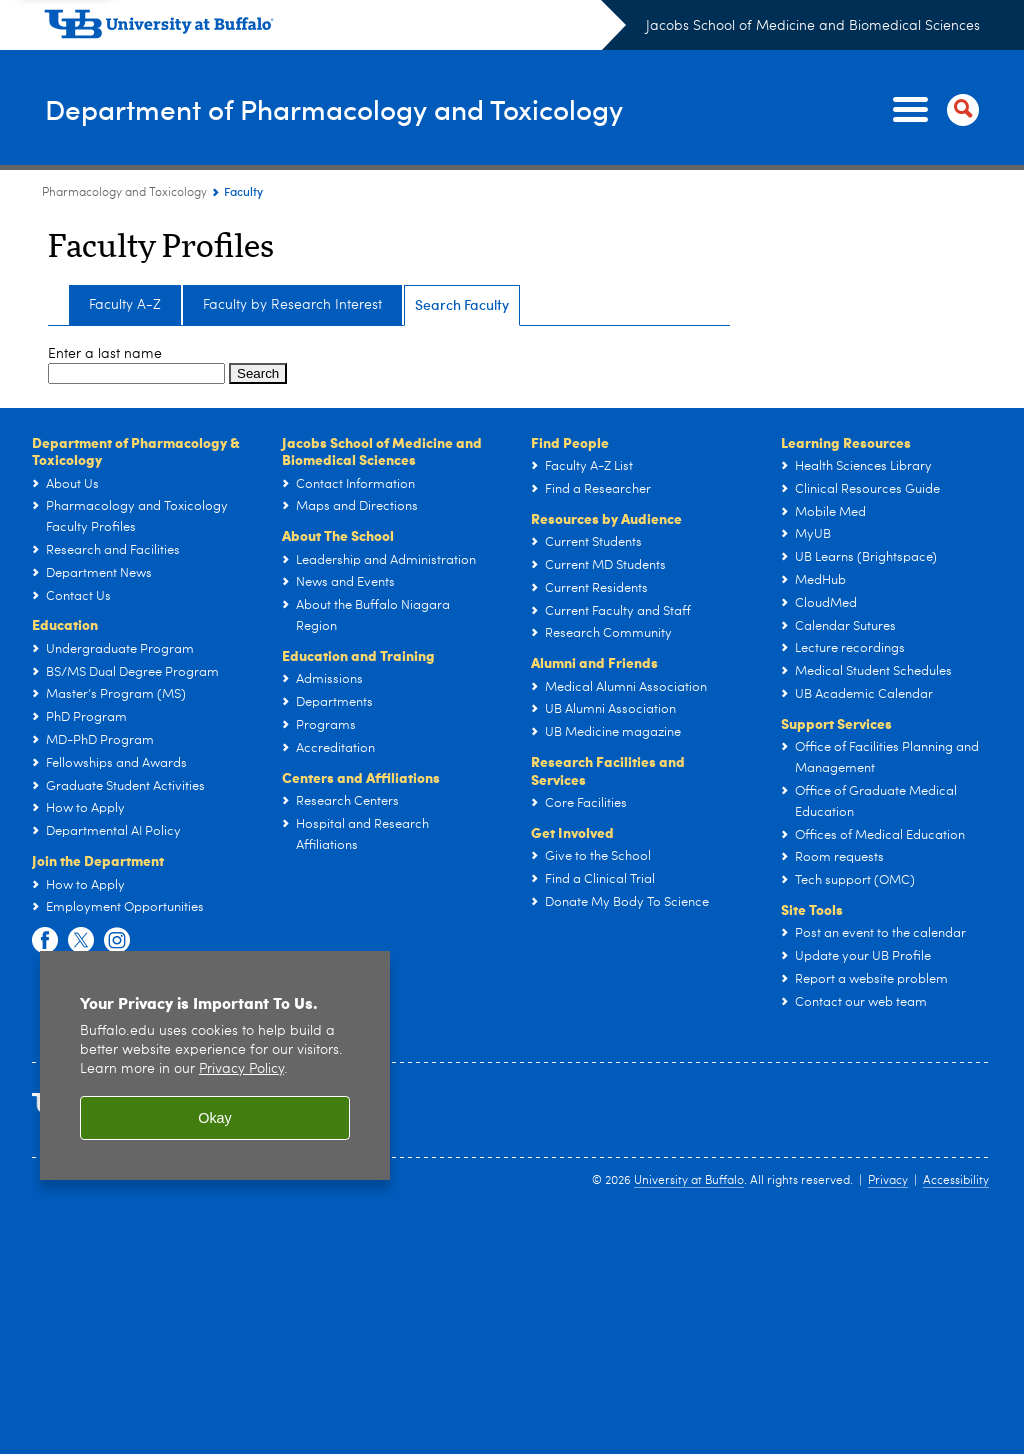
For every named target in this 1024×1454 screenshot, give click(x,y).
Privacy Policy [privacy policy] (241, 1069)
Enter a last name (105, 354)
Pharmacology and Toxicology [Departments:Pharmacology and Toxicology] (124, 193)
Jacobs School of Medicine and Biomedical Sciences (813, 26)
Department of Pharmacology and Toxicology (350, 108)
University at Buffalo (689, 1181)
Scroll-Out (979, 1414)
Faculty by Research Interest (292, 305)
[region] (215, 1065)
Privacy (888, 1181)
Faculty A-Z (125, 305)
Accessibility (956, 1181)
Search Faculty (462, 304)
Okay (215, 1118)
